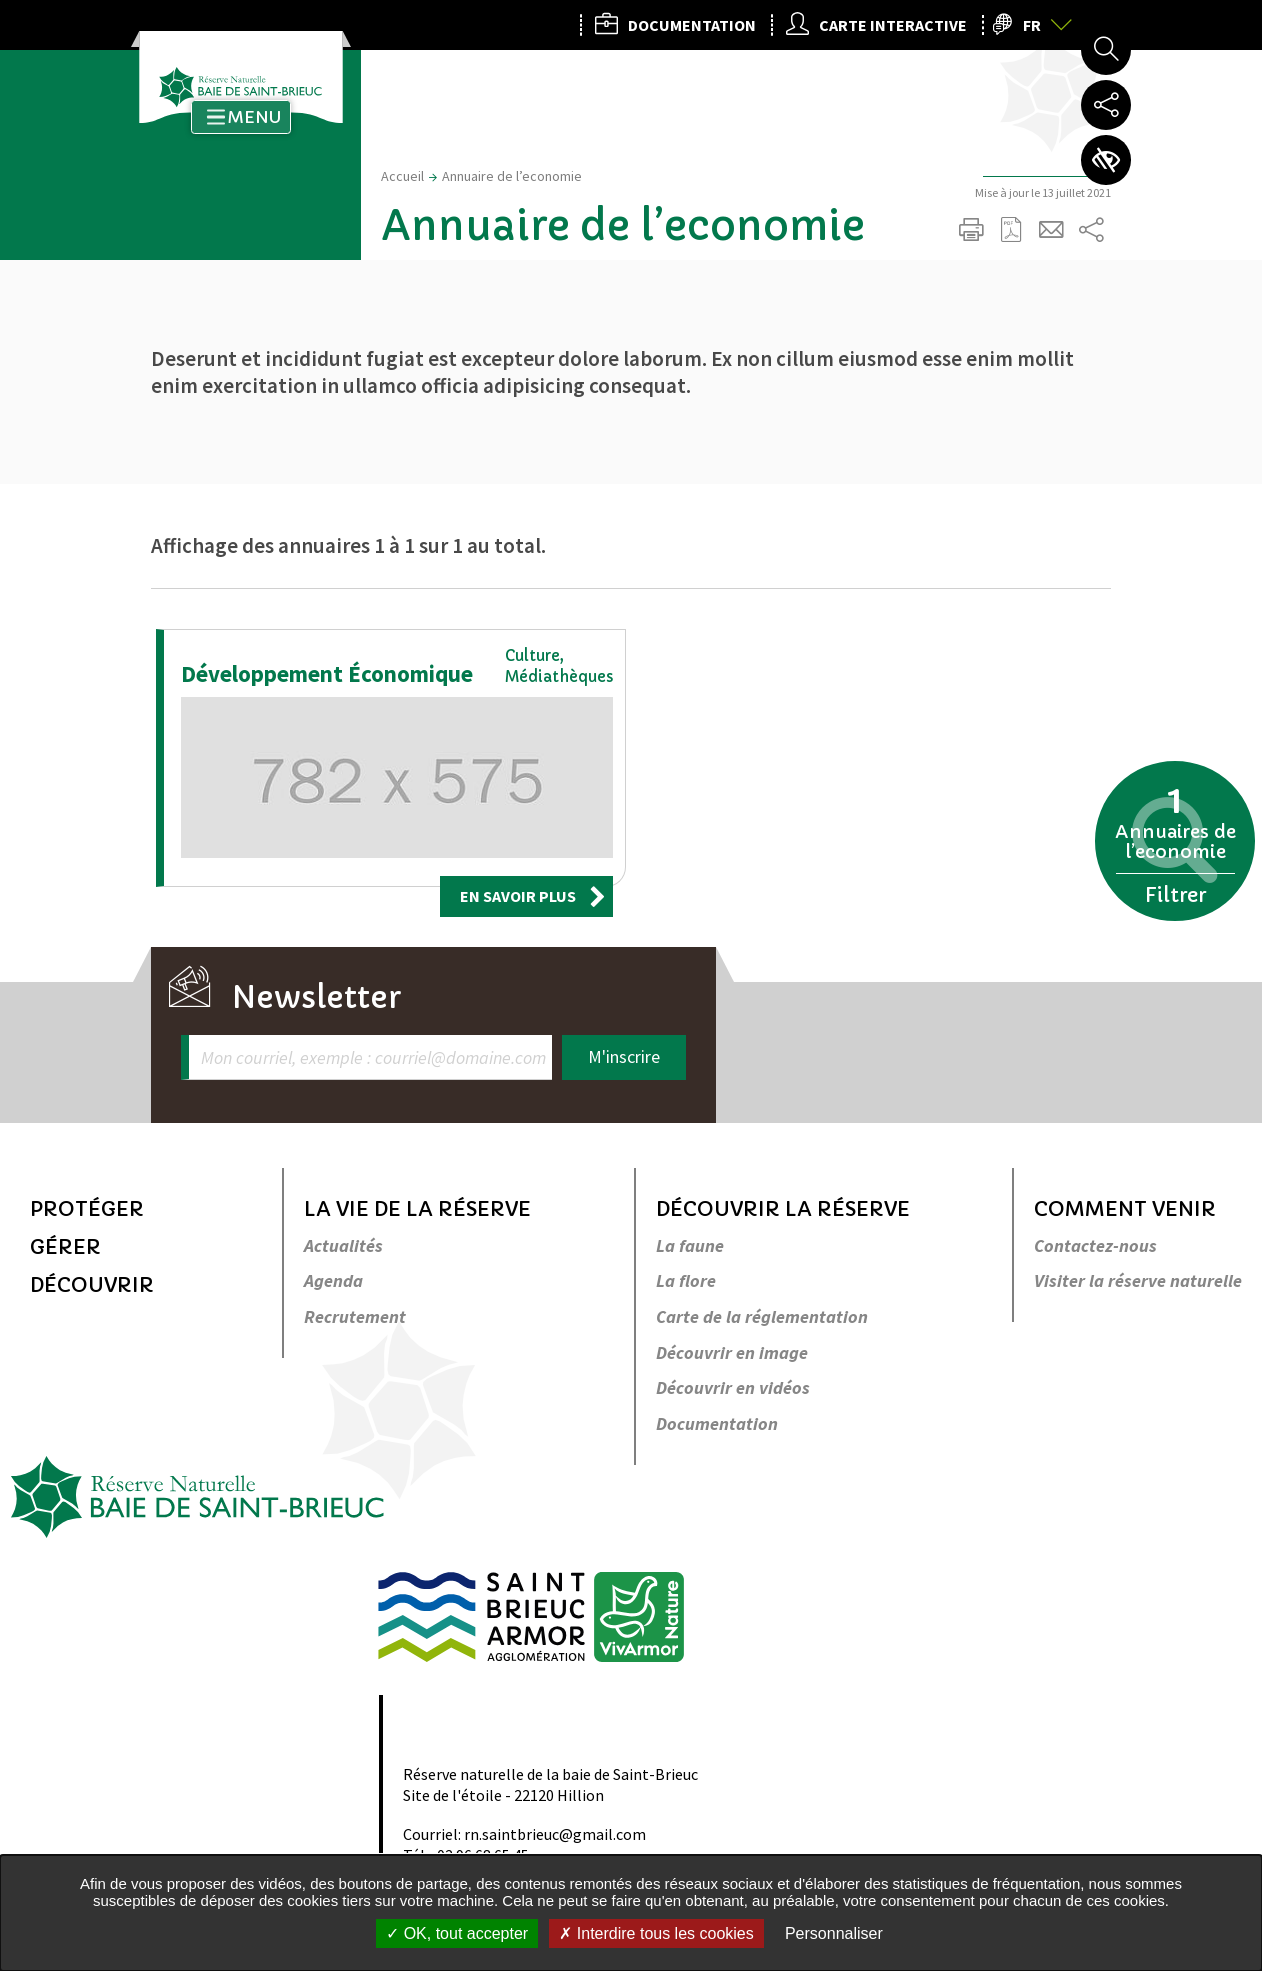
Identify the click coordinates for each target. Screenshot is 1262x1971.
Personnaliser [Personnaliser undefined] (834, 1933)
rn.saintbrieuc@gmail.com (555, 1834)
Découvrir (92, 1285)
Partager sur (1091, 230)
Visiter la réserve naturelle (1138, 1281)
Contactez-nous (1095, 1246)
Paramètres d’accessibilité (1106, 160)
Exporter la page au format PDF (1011, 230)
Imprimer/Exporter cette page (971, 230)
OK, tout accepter (457, 1933)
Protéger (87, 1209)
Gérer (65, 1247)
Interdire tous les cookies (656, 1933)
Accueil (402, 176)
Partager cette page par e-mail (1051, 230)
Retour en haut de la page (1219, 1062)
